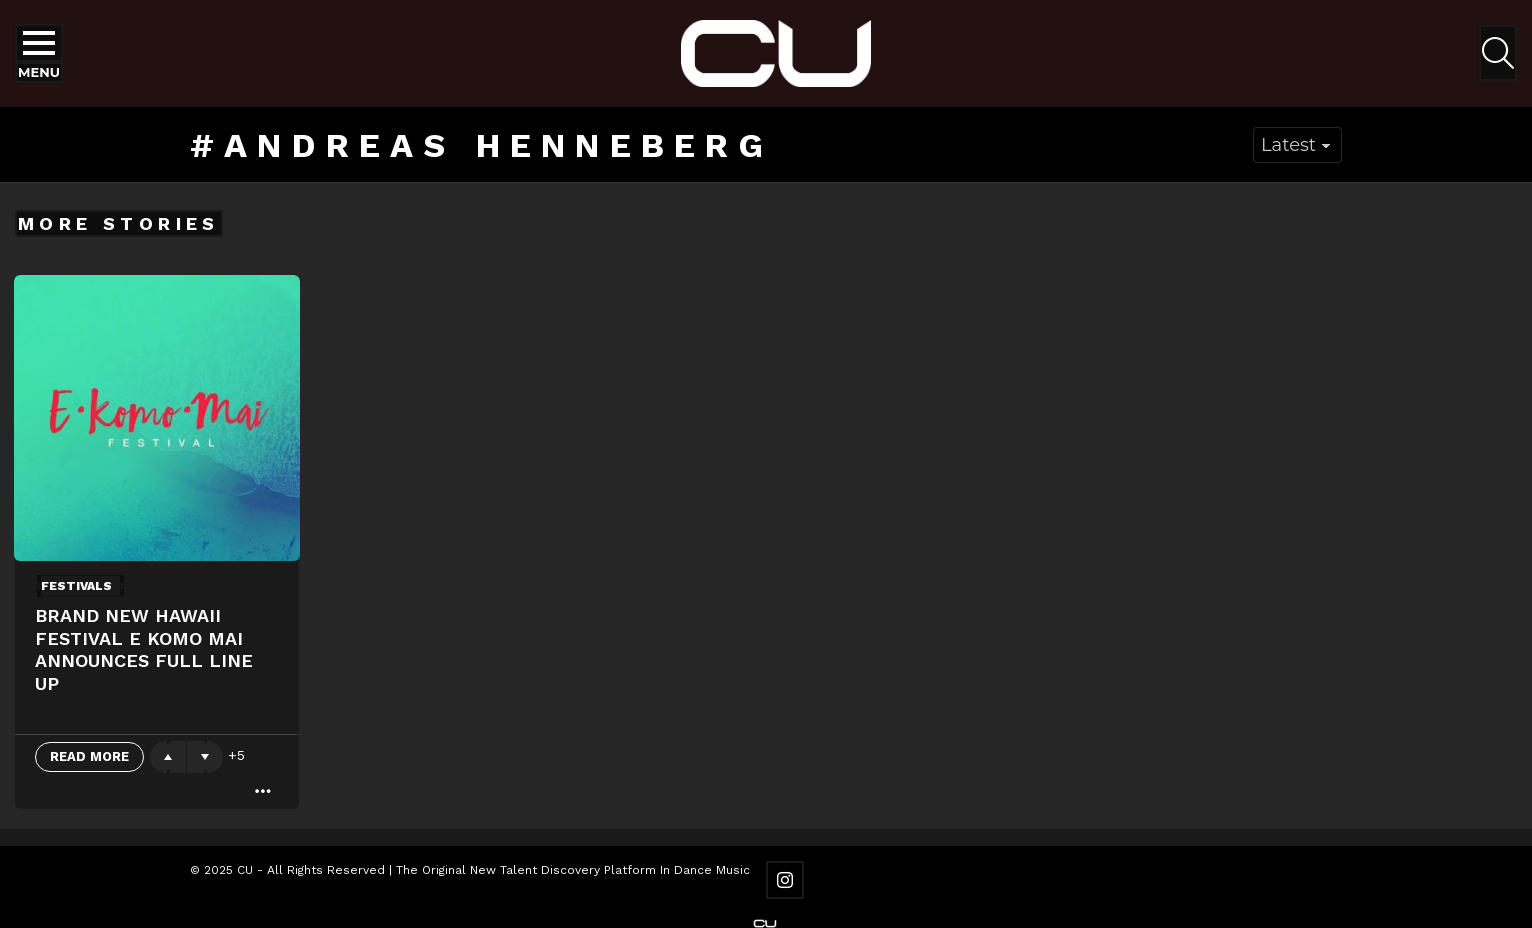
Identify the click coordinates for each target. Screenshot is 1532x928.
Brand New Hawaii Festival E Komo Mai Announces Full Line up (144, 649)
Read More (89, 756)
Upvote (168, 757)
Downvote (205, 757)
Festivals (76, 586)
